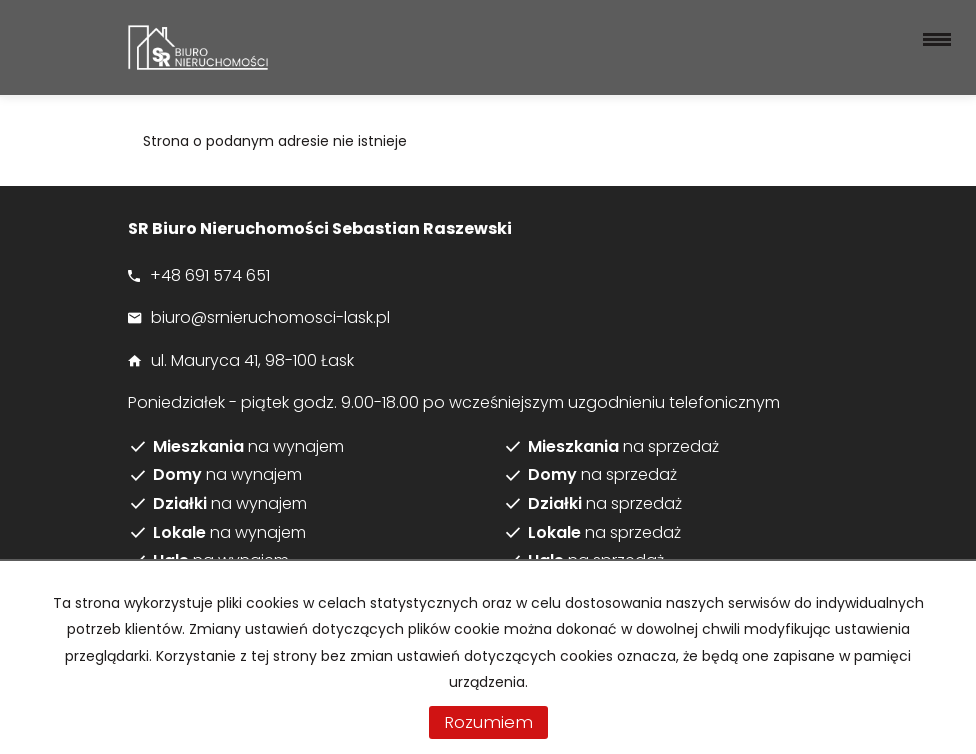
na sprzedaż (623, 447)
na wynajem (248, 447)
